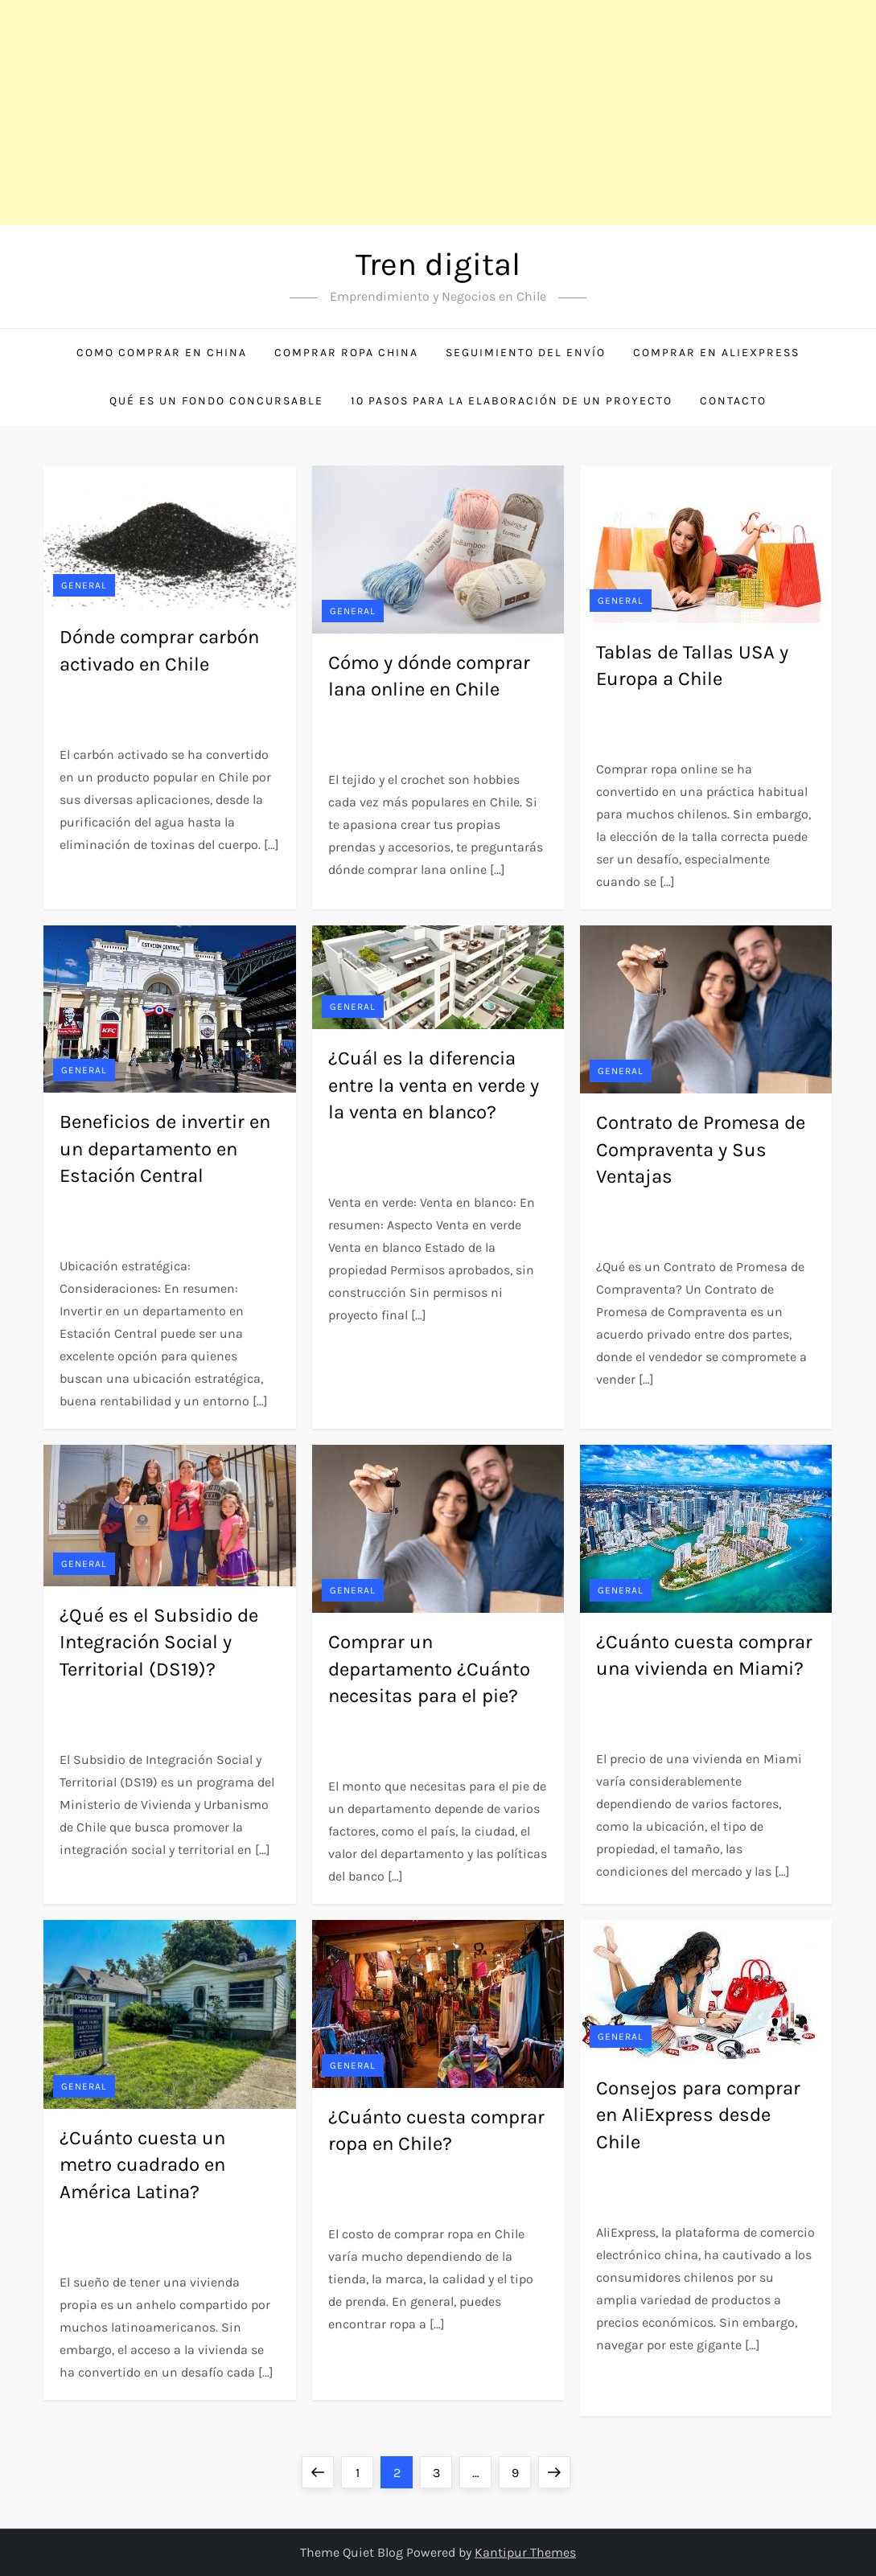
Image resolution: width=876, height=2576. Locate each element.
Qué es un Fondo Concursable (216, 401)
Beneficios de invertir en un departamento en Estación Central (165, 1148)
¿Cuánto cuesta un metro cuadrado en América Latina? (142, 2165)
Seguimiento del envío (526, 352)
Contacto (733, 401)
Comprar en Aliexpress (716, 352)
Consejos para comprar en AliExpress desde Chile (698, 2115)
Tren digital (438, 264)
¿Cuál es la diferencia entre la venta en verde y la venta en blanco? (433, 1085)
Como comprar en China (161, 352)
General (84, 585)
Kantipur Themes (525, 2552)
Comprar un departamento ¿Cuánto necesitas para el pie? (429, 1669)
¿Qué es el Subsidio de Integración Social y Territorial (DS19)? (159, 1642)
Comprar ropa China (346, 352)
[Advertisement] (438, 112)
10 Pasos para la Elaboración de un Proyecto (511, 401)
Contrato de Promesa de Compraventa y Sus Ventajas (700, 1149)
